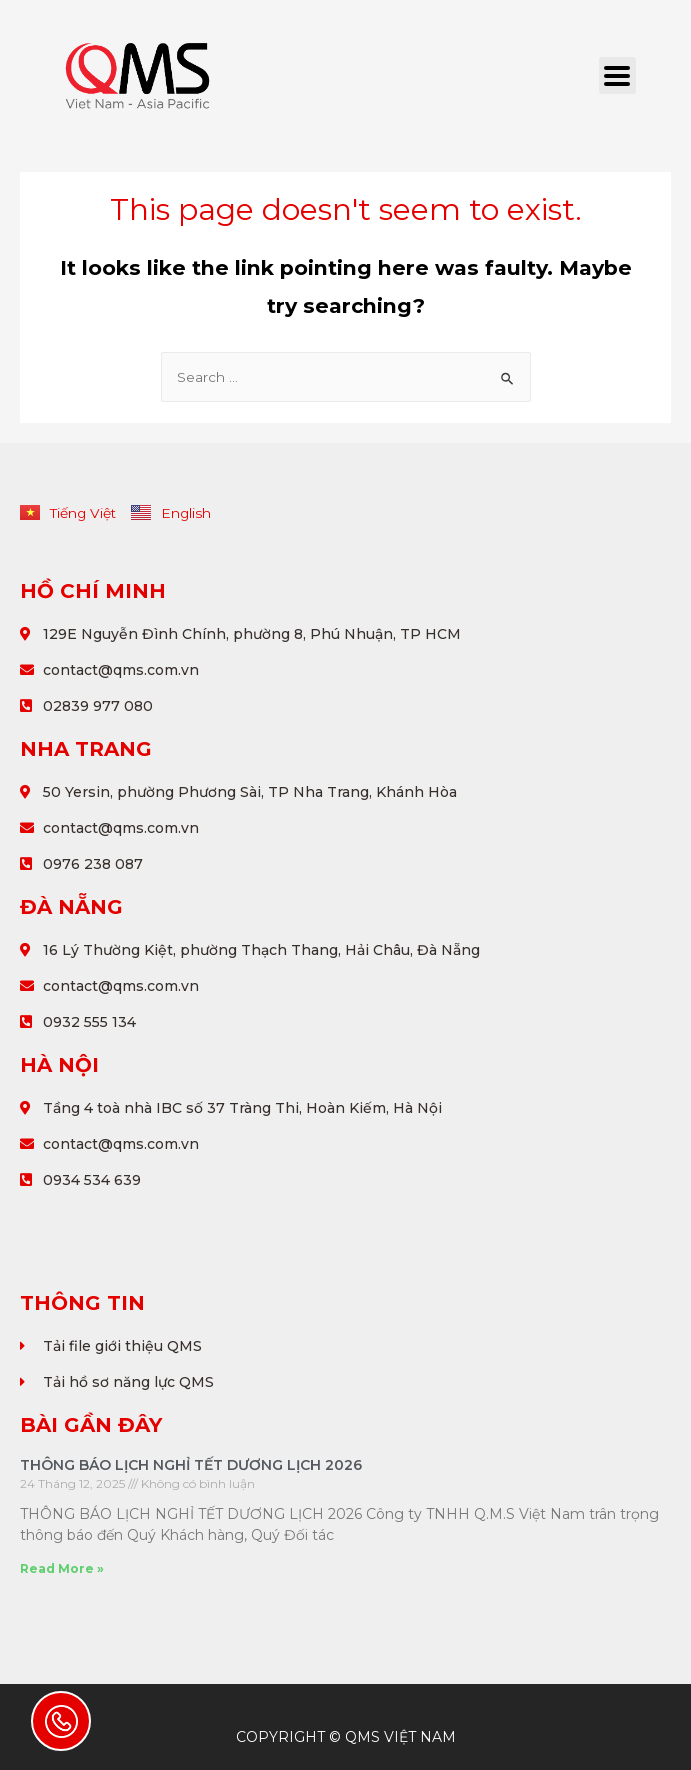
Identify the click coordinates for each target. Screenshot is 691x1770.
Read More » (62, 1568)
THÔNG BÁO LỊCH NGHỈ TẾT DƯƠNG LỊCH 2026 (191, 1465)
